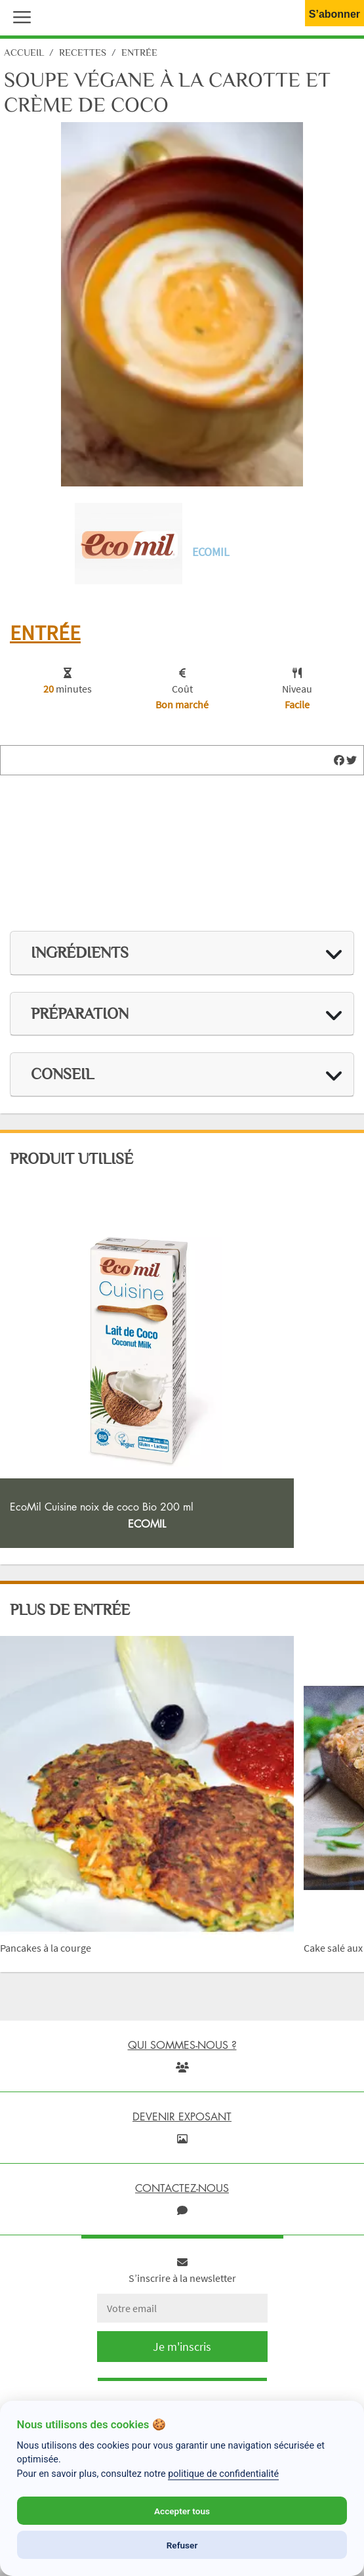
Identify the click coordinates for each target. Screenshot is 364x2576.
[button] (19, 16)
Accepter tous (182, 2511)
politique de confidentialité (223, 2473)
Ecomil (211, 551)
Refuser (182, 2545)
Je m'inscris (182, 2346)
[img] (339, 760)
